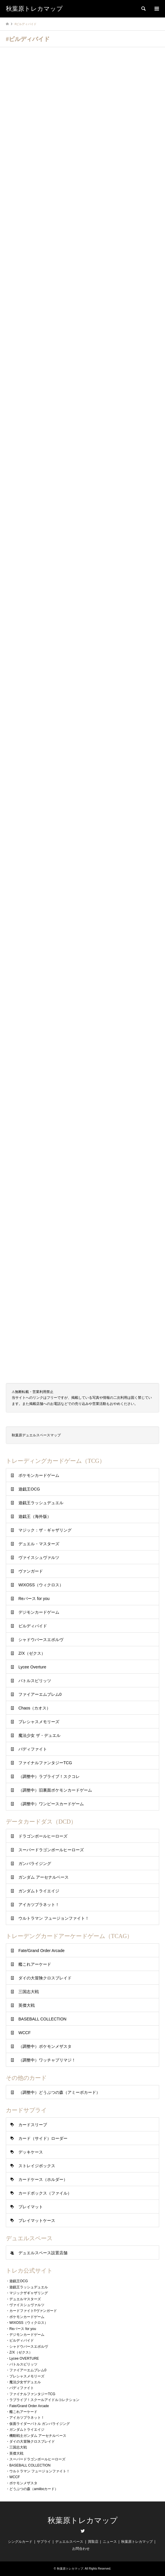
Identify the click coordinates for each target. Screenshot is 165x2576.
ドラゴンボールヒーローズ (42, 1836)
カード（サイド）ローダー (42, 2138)
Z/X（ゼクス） (31, 1653)
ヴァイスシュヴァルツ (38, 1557)
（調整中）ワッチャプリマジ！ (47, 2060)
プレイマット (30, 2206)
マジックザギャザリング (28, 2293)
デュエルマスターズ (25, 2299)
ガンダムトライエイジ (38, 1891)
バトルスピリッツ (34, 1680)
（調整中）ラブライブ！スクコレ (49, 1776)
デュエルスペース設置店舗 (42, 2252)
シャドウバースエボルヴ (40, 1639)
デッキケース (30, 2152)
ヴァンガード (30, 1571)
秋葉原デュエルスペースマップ (36, 1435)
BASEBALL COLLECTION (42, 2019)
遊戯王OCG (29, 1489)
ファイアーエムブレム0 (40, 1694)
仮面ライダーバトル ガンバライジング (39, 2424)
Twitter (83, 2531)
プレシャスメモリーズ (38, 1721)
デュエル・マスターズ (38, 1543)
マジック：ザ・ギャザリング (45, 1530)
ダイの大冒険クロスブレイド (45, 1978)
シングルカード (20, 2542)
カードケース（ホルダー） (42, 2179)
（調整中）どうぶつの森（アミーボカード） (59, 2092)
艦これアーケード (34, 1964)
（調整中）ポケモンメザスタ (45, 2046)
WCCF (24, 2032)
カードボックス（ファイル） (45, 2193)
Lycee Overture (32, 1667)
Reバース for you (34, 1598)
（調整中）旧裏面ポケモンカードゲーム (55, 1790)
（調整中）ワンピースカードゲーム (51, 1803)
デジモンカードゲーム (38, 1612)
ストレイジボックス (36, 2165)
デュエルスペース (69, 2542)
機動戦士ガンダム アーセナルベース (37, 2436)
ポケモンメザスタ (23, 2483)
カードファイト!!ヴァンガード (33, 2311)
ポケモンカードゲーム (38, 1475)
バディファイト (32, 1749)
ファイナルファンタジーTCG (45, 1762)
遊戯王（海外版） (34, 1516)
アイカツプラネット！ (38, 1904)
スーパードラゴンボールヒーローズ (51, 1849)
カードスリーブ (32, 2124)
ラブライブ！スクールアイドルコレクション (44, 2400)
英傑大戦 (26, 2005)
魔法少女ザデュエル (25, 2382)
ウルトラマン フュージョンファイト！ (53, 1918)
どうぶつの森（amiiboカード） (33, 2489)
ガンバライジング (34, 1863)
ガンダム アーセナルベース (43, 1877)
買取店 (93, 2542)
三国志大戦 (28, 1991)
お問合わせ (81, 2549)
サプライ (44, 2542)
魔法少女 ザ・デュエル (39, 1735)
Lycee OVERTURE (24, 2358)
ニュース (110, 2542)
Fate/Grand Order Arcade (41, 1950)
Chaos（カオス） (34, 1708)
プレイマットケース (36, 2220)
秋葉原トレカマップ (83, 2520)
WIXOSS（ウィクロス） (40, 1585)
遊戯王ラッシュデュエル (40, 1502)
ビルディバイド (32, 1626)
